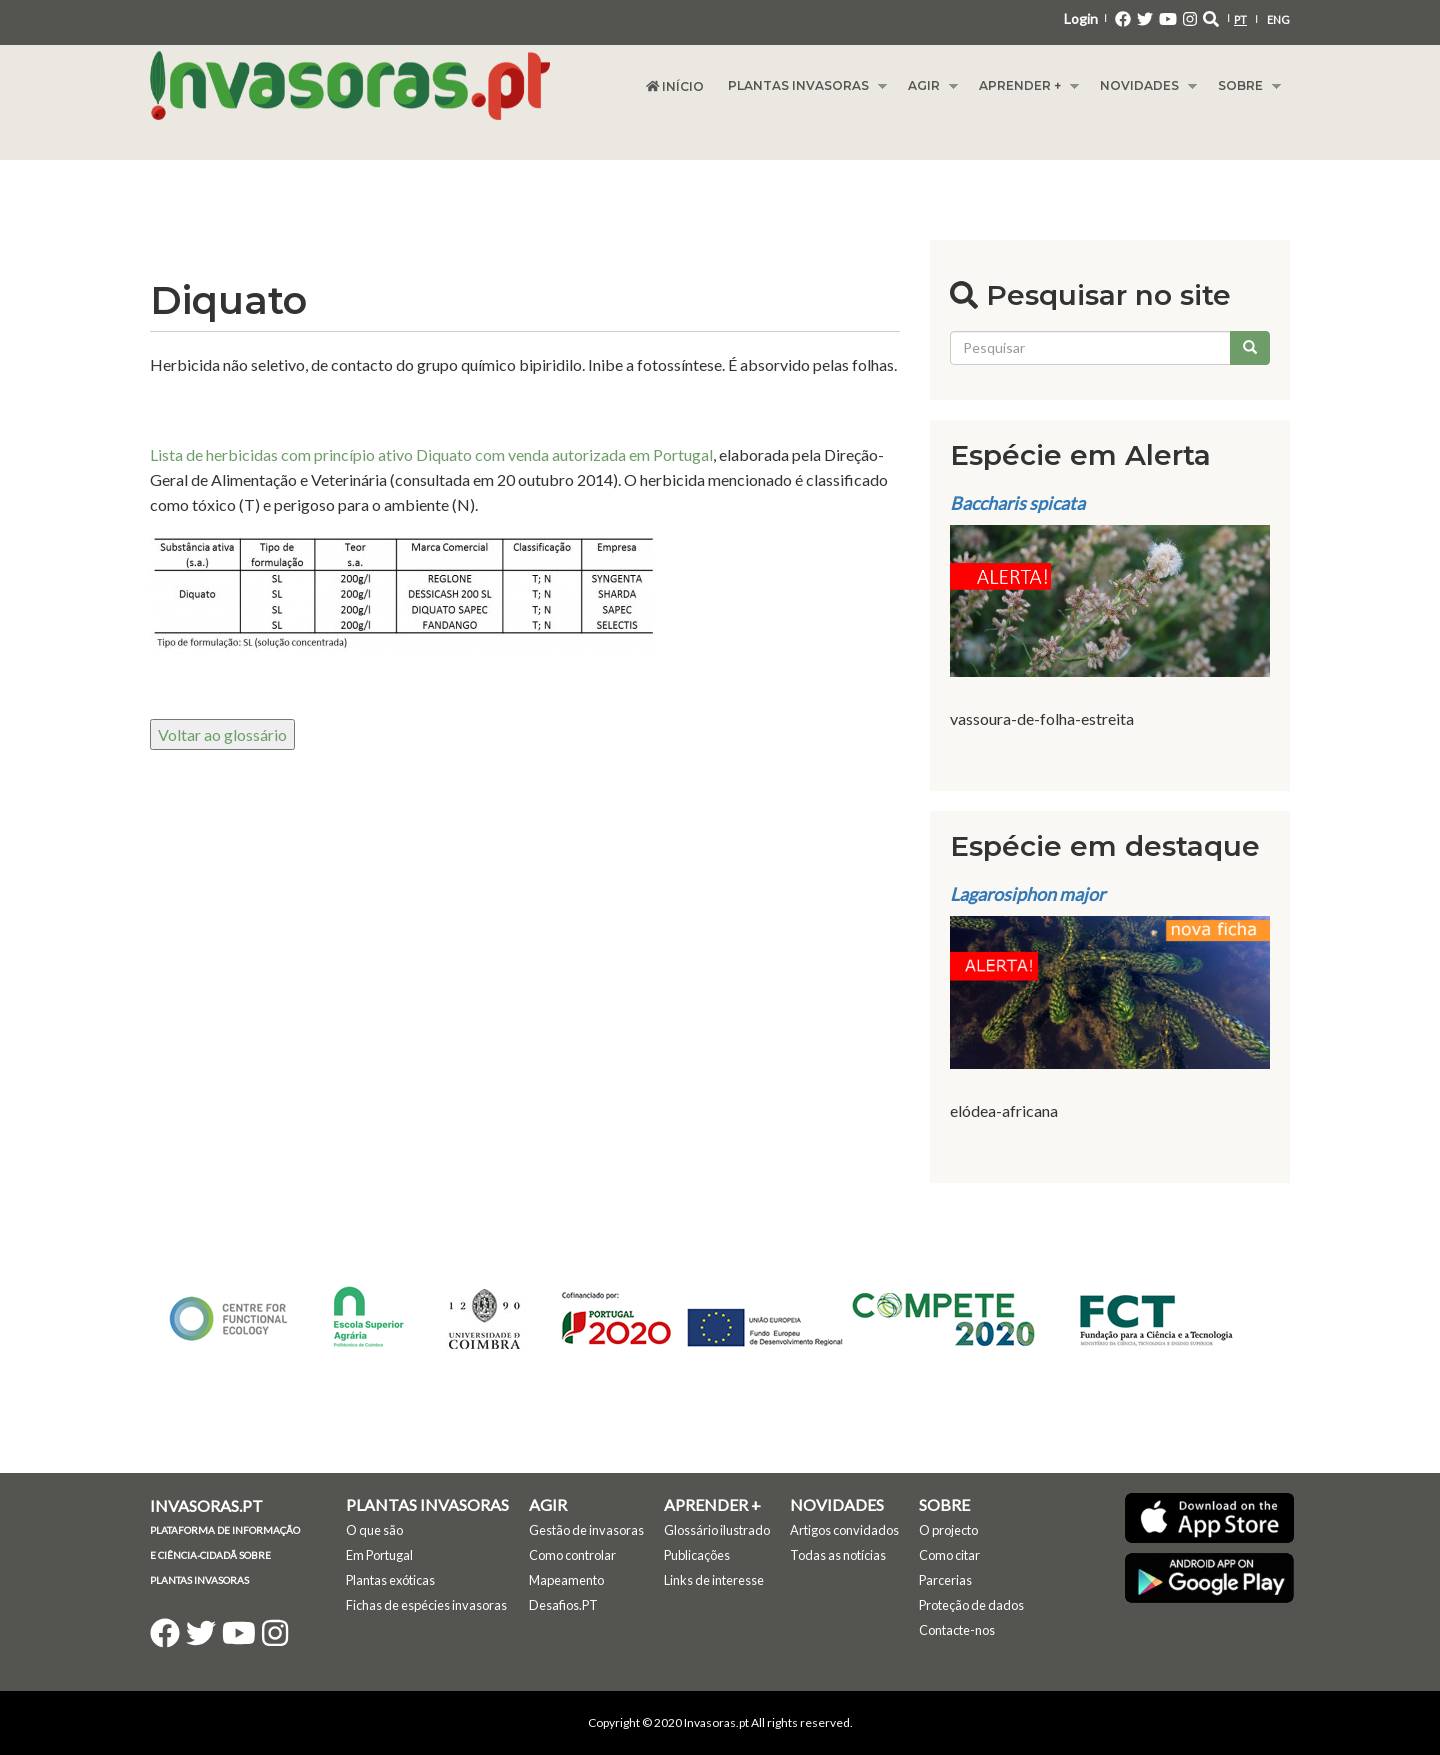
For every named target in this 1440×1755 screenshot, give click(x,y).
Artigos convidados (844, 1530)
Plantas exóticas (390, 1580)
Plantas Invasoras (801, 86)
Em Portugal (379, 1555)
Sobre (1243, 86)
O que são (374, 1530)
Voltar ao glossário (222, 734)
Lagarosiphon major (1027, 894)
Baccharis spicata (1017, 503)
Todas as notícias (838, 1555)
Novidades (1142, 86)
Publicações (697, 1555)
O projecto (948, 1530)
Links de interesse (714, 1580)
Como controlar (572, 1555)
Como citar (949, 1555)
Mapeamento (566, 1580)
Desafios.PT (563, 1605)
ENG (1278, 19)
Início (675, 86)
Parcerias (945, 1580)
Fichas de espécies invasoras (426, 1605)
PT (1240, 19)
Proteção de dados (971, 1605)
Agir (927, 86)
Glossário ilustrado (717, 1530)
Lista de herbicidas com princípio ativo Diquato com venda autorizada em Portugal (431, 454)
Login (1081, 18)
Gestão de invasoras (586, 1530)
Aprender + (1023, 86)
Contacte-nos (957, 1630)
